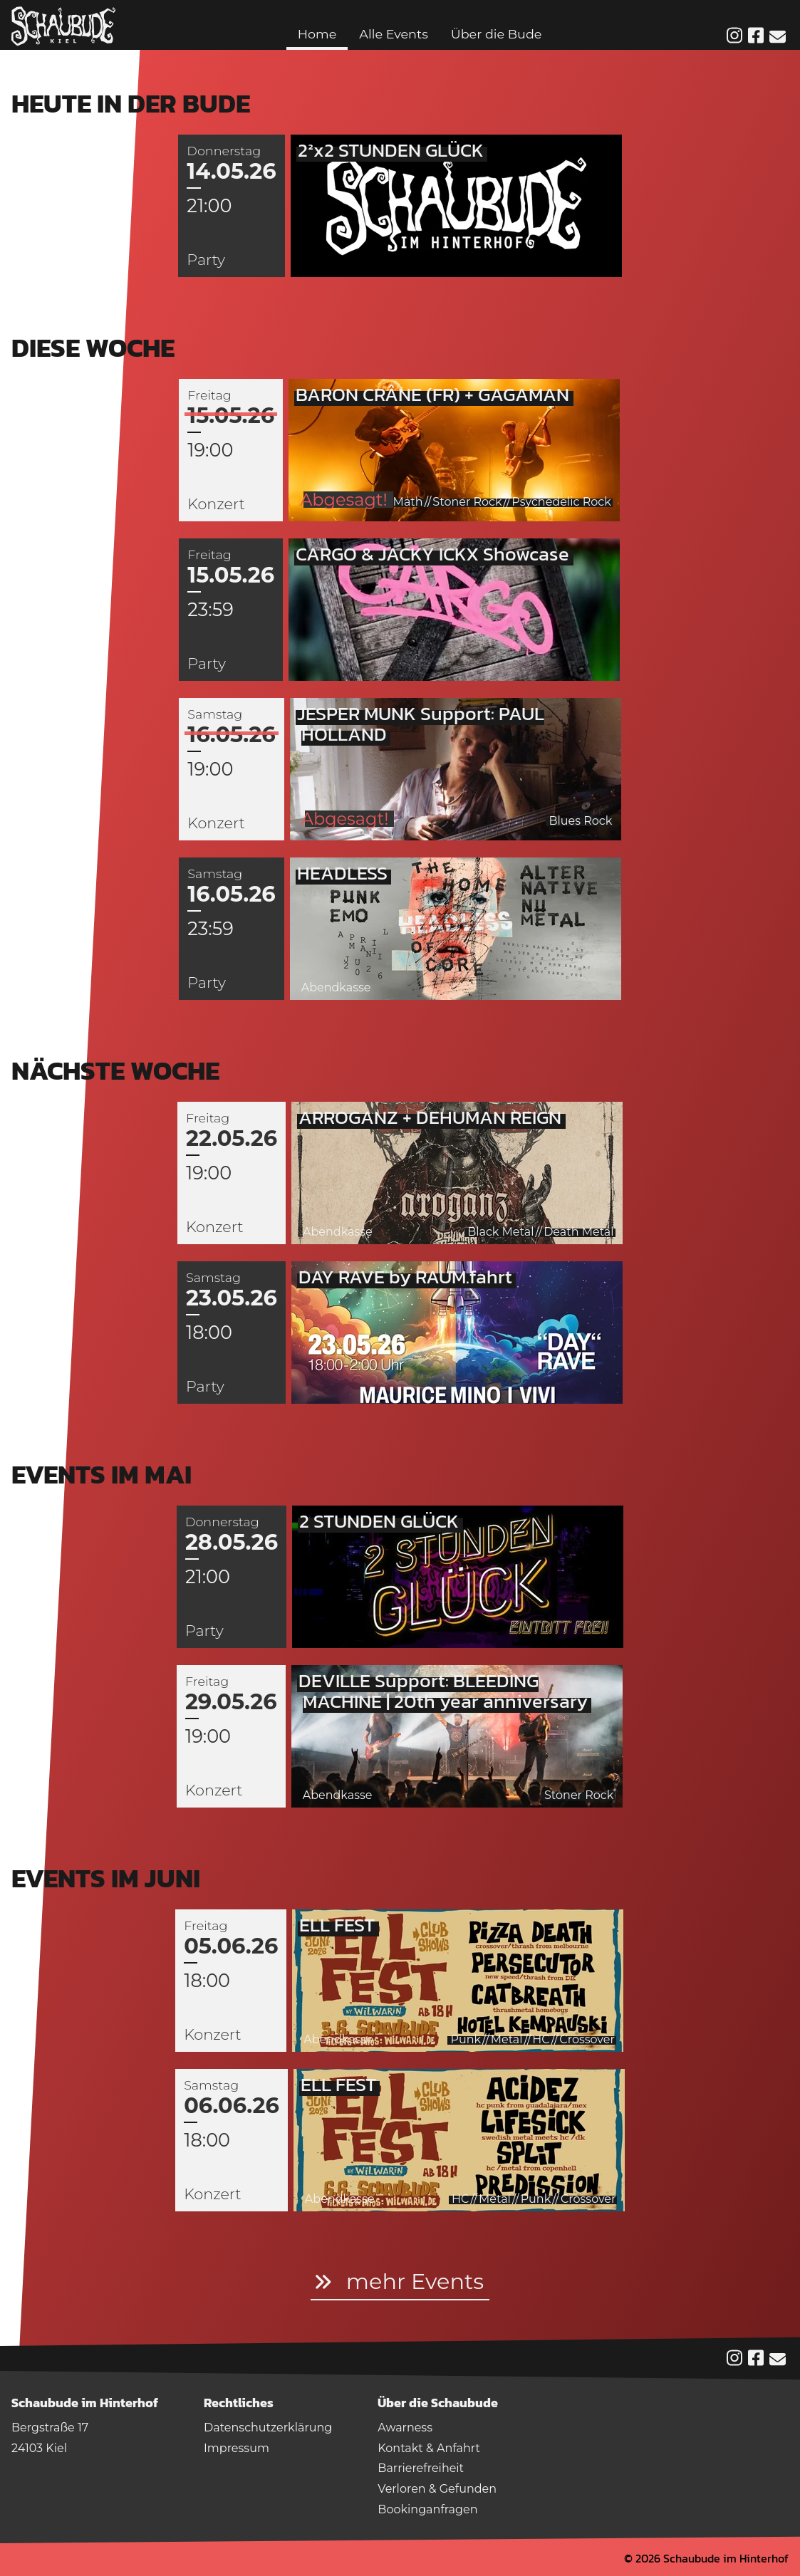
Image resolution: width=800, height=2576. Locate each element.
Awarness (405, 2427)
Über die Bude (496, 33)
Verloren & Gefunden (437, 2489)
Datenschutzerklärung (268, 2427)
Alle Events (393, 33)
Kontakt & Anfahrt (429, 2448)
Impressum (236, 2448)
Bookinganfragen (427, 2509)
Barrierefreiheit (421, 2468)
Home (317, 33)
